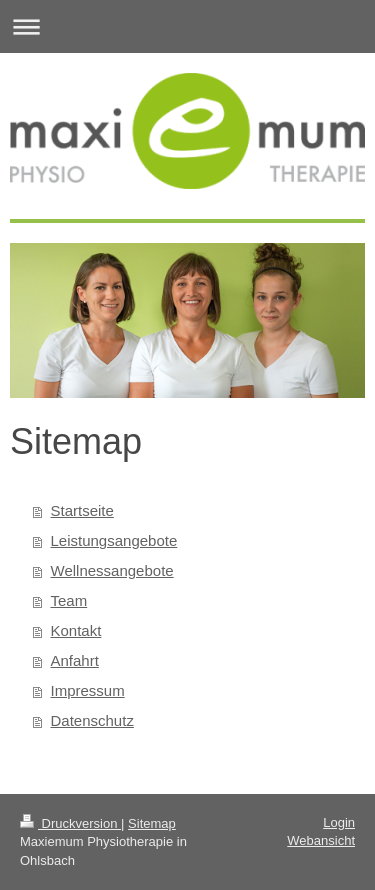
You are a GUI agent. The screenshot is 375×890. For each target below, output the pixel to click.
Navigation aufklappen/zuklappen (187, 26)
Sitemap (152, 823)
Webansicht (321, 840)
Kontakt (76, 630)
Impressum (88, 690)
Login (339, 822)
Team (69, 600)
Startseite (82, 510)
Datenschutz (92, 720)
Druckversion (70, 823)
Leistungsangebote (114, 540)
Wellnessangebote (112, 570)
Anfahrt (75, 660)
